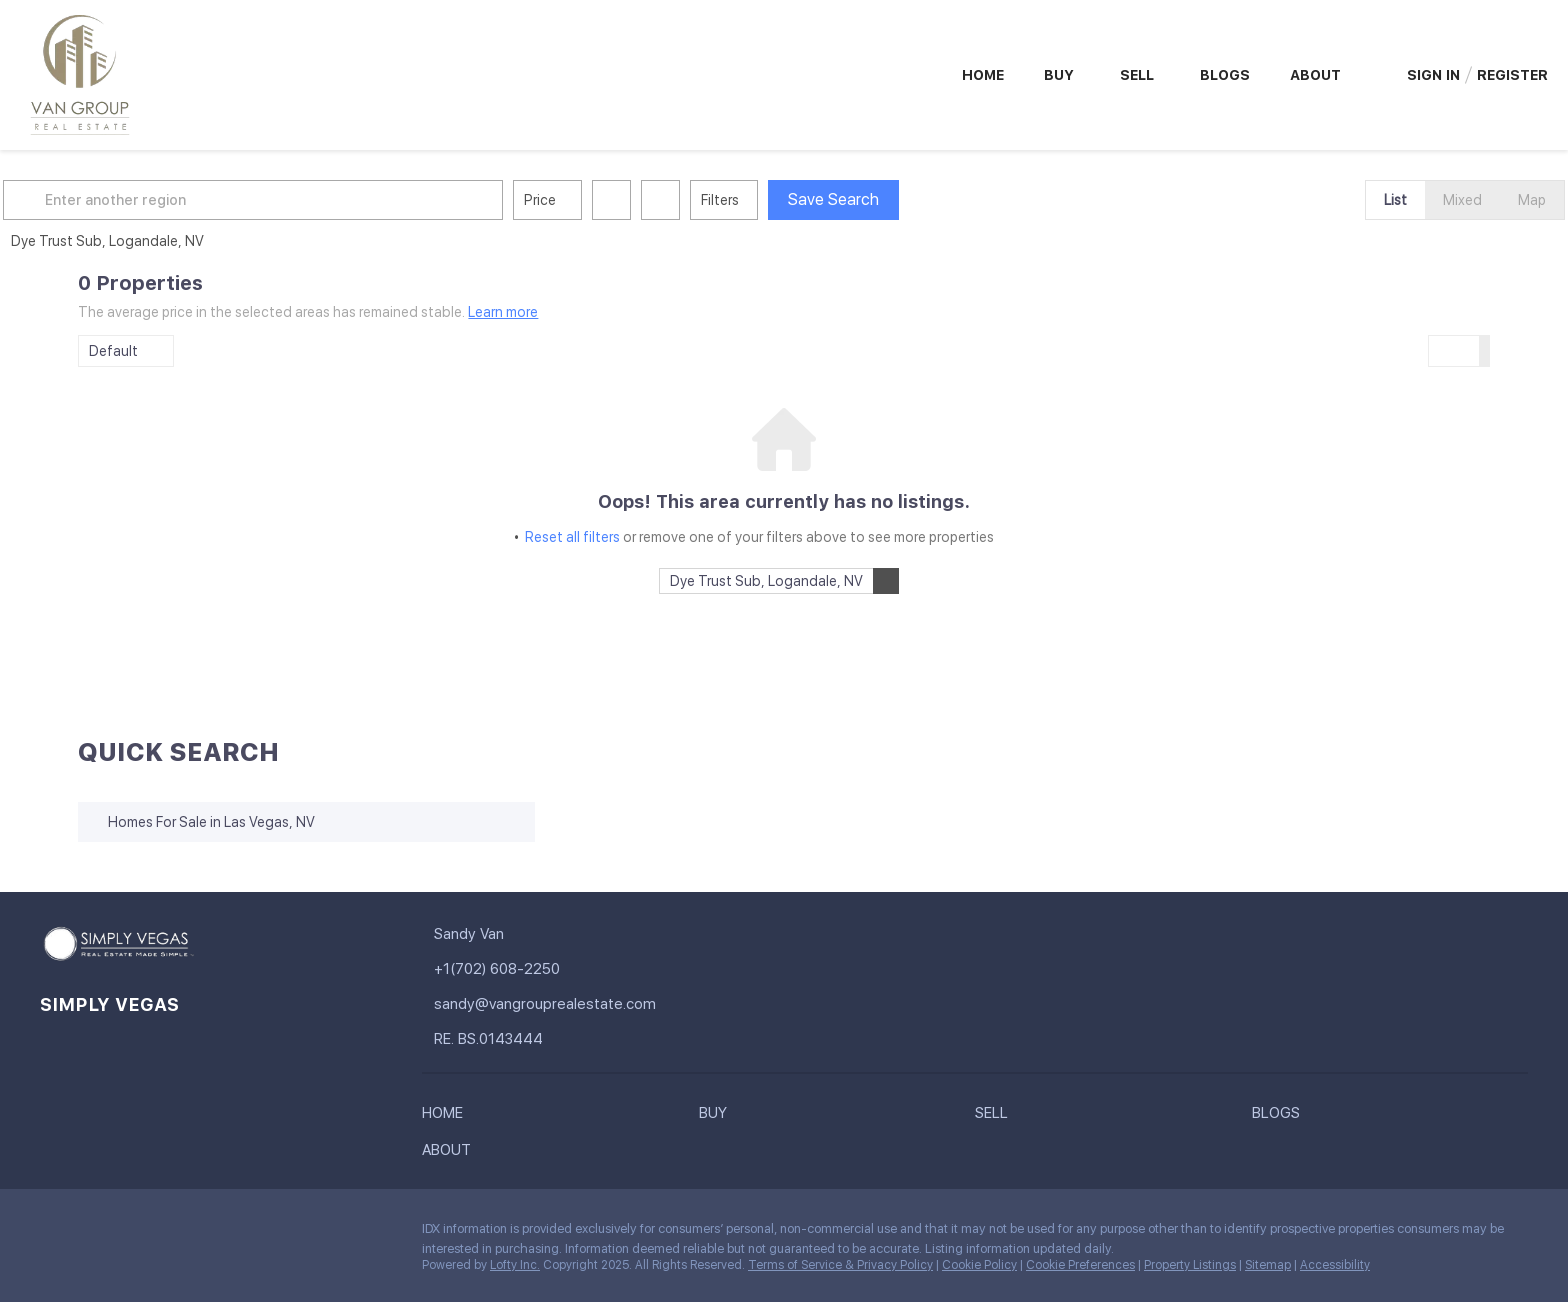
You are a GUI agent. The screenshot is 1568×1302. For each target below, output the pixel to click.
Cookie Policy (979, 1265)
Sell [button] (1137, 75)
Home (983, 75)
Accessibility (1335, 1265)
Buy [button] (1059, 75)
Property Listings (1190, 1265)
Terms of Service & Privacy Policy (840, 1265)
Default (113, 351)
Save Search (908, 199)
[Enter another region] (336, 200)
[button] (102, 200)
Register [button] (1512, 75)
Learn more (503, 312)
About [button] (1315, 75)
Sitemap (1268, 1265)
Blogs (1225, 75)
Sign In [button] (1433, 75)
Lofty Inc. (515, 1265)
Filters (795, 200)
